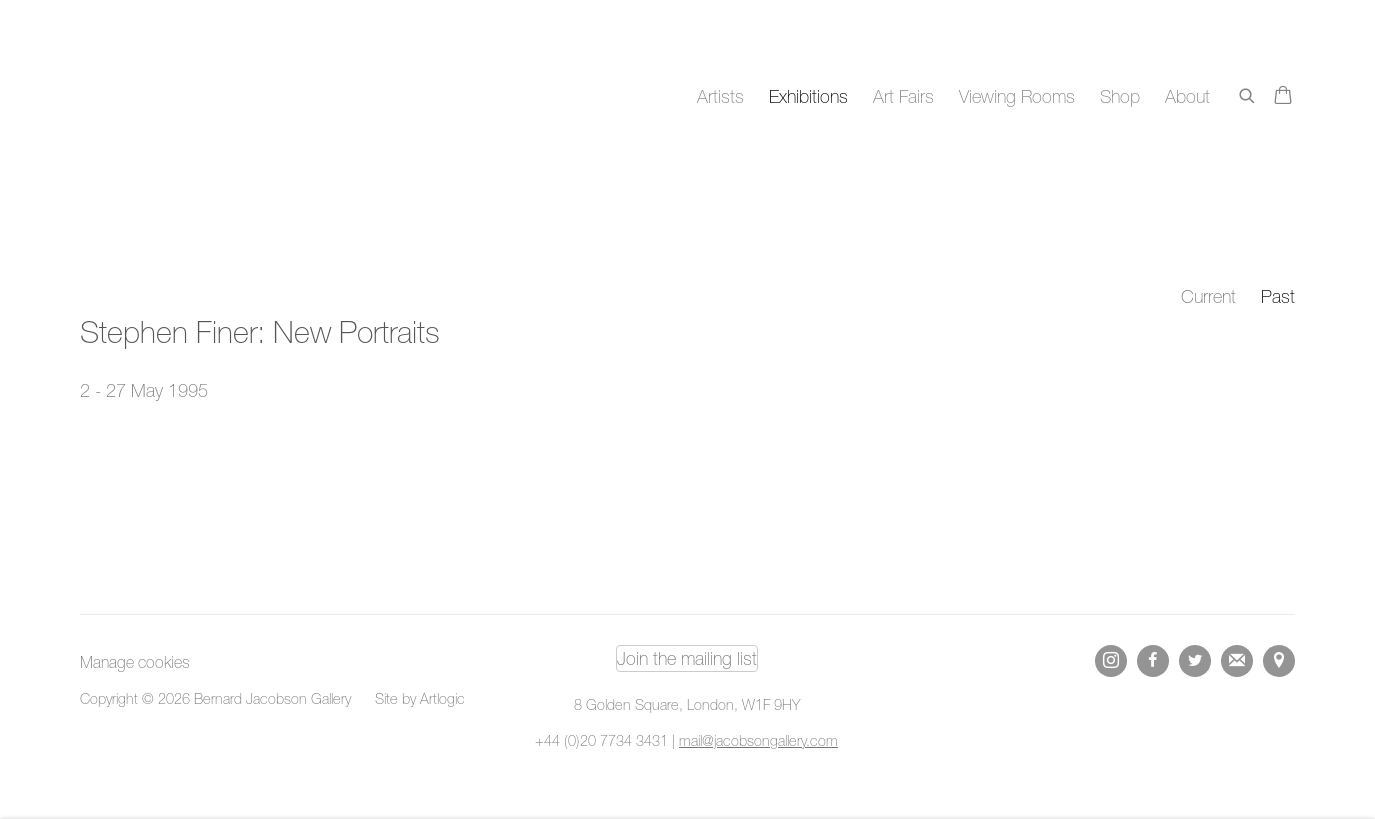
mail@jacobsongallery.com (758, 740)
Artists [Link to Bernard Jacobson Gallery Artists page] (720, 96)
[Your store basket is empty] (1283, 97)
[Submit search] (1248, 92)
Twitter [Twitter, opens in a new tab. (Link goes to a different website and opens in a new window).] (1195, 661)
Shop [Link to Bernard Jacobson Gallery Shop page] (1120, 96)
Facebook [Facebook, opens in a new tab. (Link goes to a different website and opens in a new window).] (1153, 661)
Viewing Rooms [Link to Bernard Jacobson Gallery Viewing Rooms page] (1017, 96)
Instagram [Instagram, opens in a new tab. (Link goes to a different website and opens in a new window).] (1111, 661)
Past (1278, 296)
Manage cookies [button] (135, 662)
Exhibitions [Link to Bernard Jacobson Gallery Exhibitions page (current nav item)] (808, 96)
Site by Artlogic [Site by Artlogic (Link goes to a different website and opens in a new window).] (420, 698)
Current (1208, 296)
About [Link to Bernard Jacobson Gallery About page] (1187, 96)
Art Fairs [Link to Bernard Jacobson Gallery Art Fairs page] (903, 96)
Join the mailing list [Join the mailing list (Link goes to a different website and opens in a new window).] (687, 658)
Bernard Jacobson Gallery (160, 97)
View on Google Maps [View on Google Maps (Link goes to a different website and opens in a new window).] (1279, 661)
